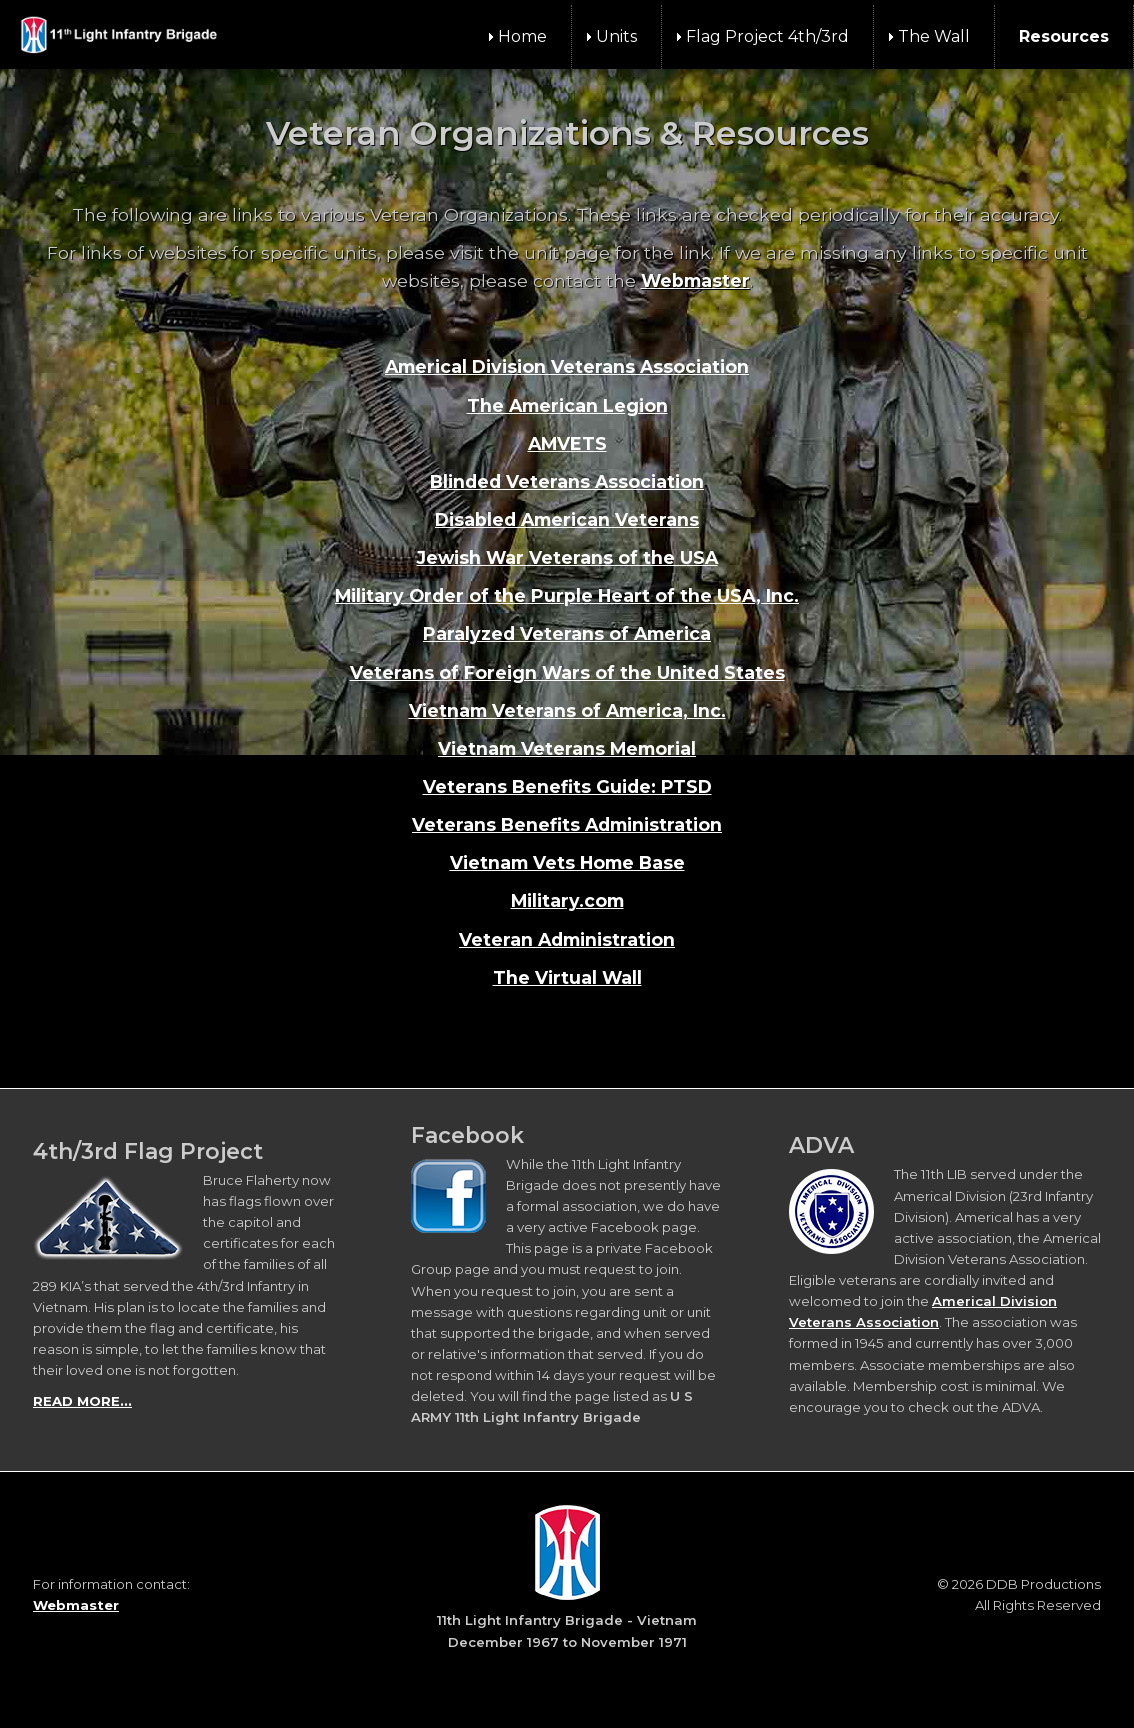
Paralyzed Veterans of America (567, 633)
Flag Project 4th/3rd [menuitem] (767, 36)
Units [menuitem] (616, 36)
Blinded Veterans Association (567, 481)
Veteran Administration (567, 939)
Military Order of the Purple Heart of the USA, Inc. (567, 595)
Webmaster (695, 280)
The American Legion (567, 405)
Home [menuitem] (522, 36)
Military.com (567, 900)
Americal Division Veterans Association (567, 366)
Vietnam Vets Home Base (567, 862)
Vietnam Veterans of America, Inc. (567, 710)
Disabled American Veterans (567, 519)
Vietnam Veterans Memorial (567, 748)
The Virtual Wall (567, 977)
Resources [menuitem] (1064, 36)
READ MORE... (82, 1401)
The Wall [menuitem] (934, 36)
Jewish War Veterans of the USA (567, 557)
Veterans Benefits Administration (567, 824)
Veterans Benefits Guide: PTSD (567, 786)
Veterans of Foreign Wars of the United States (567, 672)
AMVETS (567, 443)
